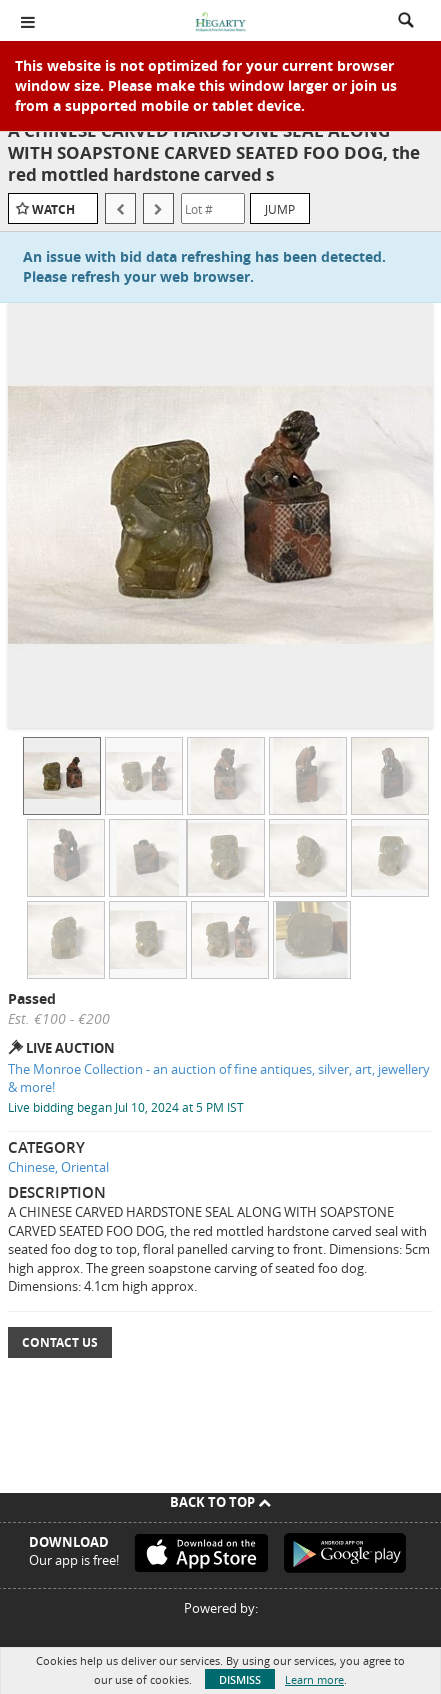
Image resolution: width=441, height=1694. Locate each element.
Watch (53, 209)
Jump (280, 209)
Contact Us (60, 1342)
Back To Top (220, 1502)
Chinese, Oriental (58, 1167)
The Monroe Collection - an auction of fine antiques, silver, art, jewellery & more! (219, 1078)
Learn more (314, 1679)
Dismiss (240, 1679)
